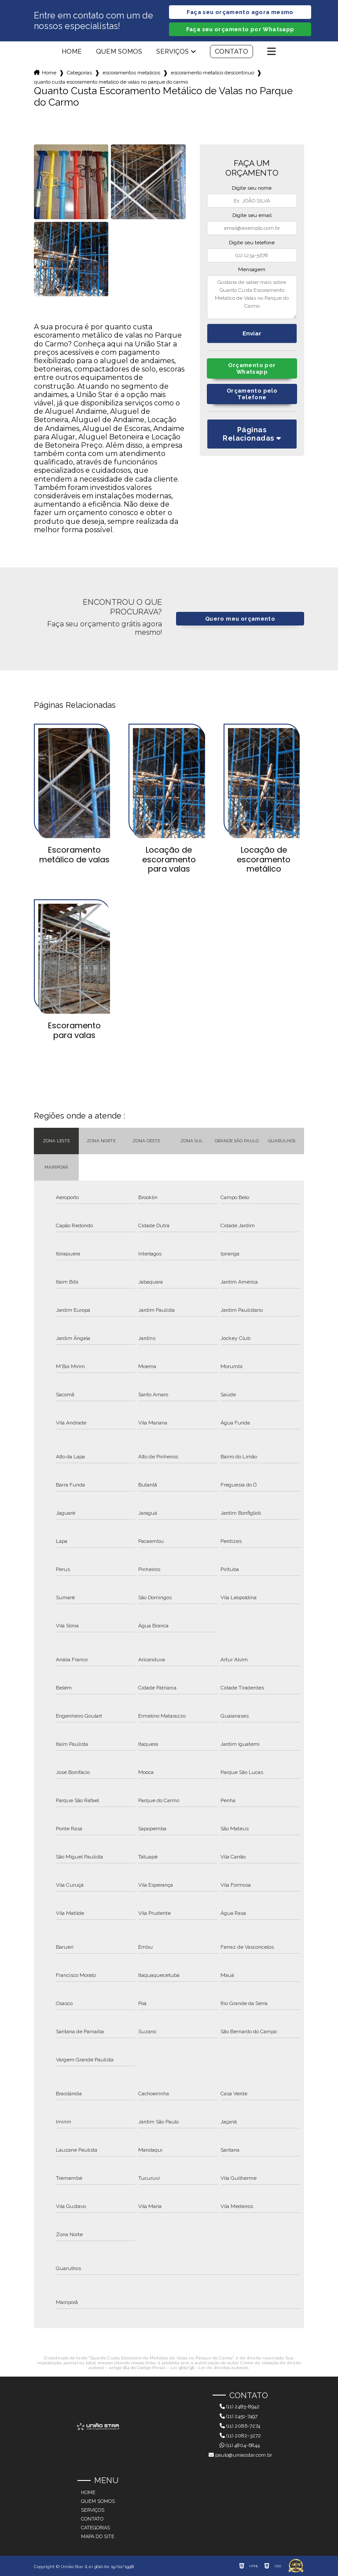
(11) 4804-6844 (240, 2445)
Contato (231, 51)
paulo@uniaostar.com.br (240, 2455)
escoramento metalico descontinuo (212, 73)
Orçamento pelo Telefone (252, 394)
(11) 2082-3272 (240, 2435)
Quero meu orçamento (240, 618)
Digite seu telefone (252, 242)
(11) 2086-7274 (240, 2426)
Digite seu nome (252, 188)
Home (72, 51)
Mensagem (251, 269)
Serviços (172, 51)
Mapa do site (97, 2536)
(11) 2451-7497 (238, 2416)
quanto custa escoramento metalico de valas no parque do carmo (111, 82)
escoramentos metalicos (131, 73)
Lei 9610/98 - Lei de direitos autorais (209, 2367)
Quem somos (119, 51)
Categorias (79, 73)
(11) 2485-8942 (240, 2406)
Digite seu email (252, 215)
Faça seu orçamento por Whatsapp (240, 29)
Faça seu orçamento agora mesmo (240, 12)
